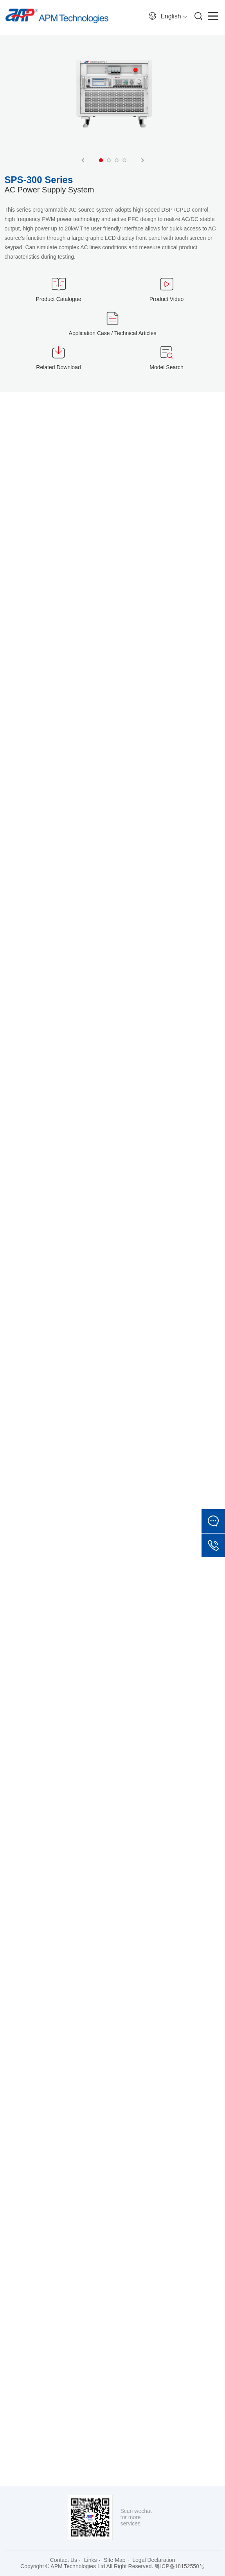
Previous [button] (83, 160)
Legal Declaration (153, 2560)
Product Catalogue (58, 299)
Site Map (114, 2560)
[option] (113, 105)
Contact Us (63, 2560)
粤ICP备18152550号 (180, 2566)
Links (90, 2560)
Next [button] (142, 160)
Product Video (166, 299)
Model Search (166, 367)
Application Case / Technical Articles (113, 333)
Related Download (58, 367)
